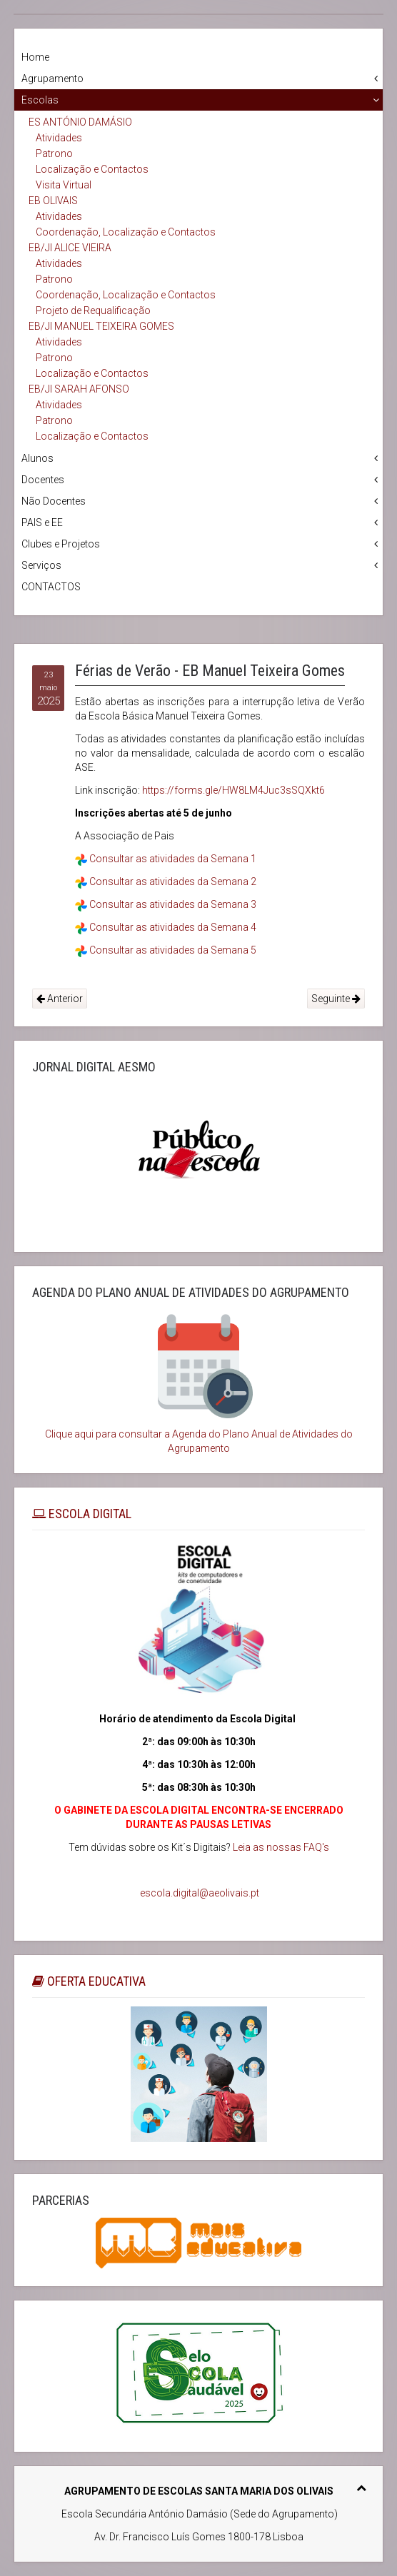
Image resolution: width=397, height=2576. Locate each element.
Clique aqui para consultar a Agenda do (133, 1434)
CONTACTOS (51, 586)
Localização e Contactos (92, 169)
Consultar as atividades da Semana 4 (172, 927)
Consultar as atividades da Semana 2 (172, 881)
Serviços (41, 565)
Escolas (40, 100)
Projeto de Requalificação (93, 310)
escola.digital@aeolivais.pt (199, 1893)
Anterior (59, 998)
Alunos (37, 458)
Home (35, 57)
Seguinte (336, 998)
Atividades (59, 137)
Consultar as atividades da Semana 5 (172, 950)
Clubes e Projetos (60, 544)
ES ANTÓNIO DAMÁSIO (80, 122)
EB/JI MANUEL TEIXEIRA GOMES (101, 326)
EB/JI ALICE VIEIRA (70, 247)
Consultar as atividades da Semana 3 (172, 904)
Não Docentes (53, 501)
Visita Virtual (63, 185)
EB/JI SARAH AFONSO (79, 389)
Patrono (54, 153)
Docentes (42, 479)
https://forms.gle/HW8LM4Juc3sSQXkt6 (233, 790)
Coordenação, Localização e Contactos (126, 232)
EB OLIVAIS (53, 200)
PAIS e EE (42, 522)
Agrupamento (52, 78)
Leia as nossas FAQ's (281, 1847)
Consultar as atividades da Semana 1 (172, 858)
